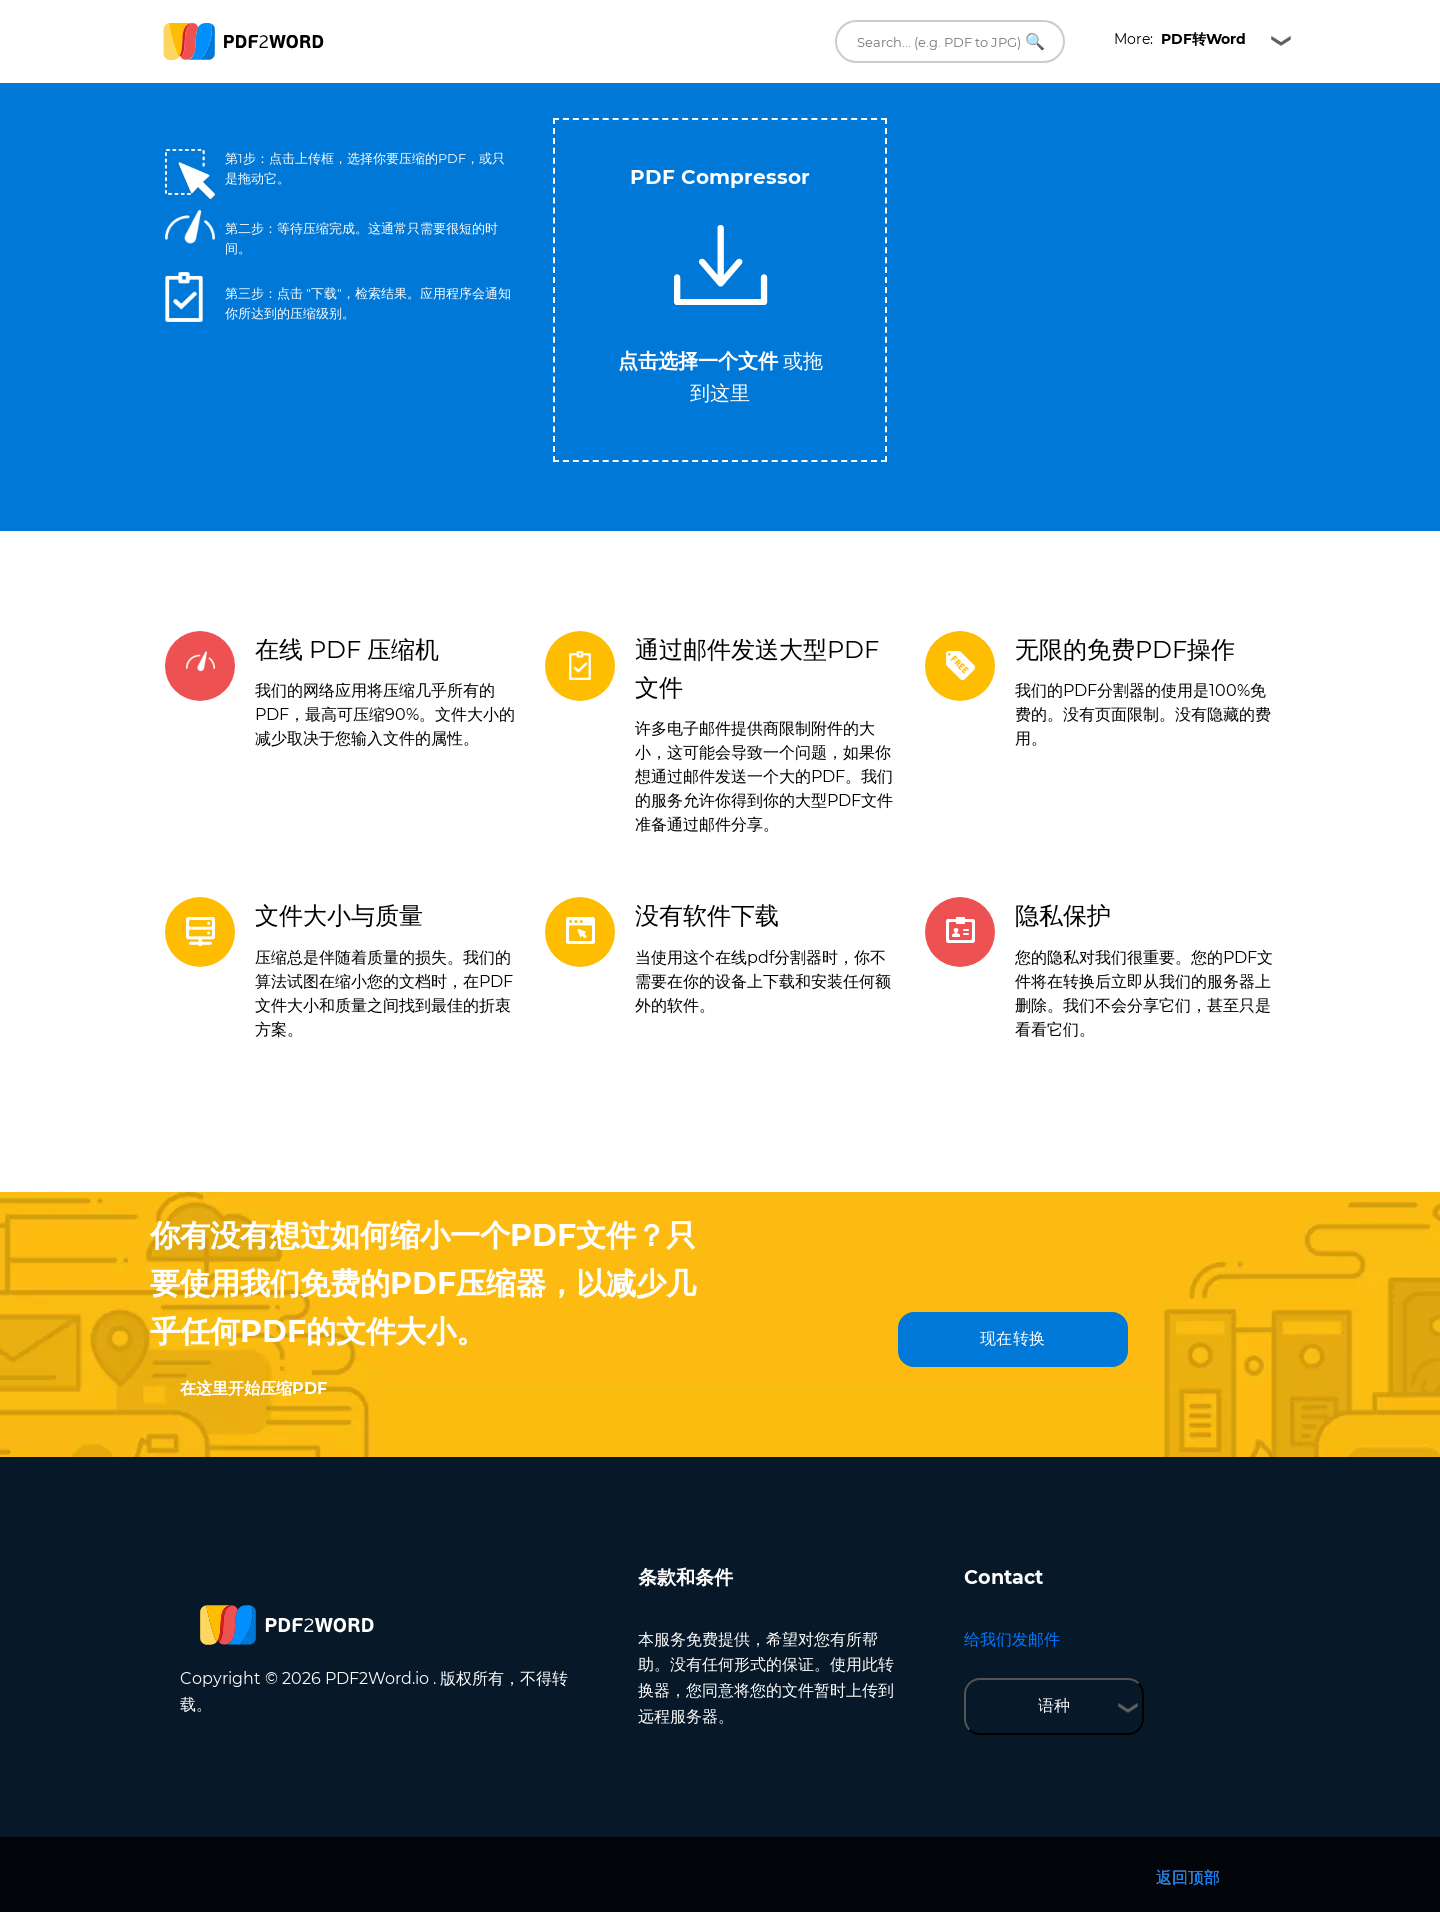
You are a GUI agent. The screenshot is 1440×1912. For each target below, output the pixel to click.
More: (1180, 39)
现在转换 (1013, 1338)
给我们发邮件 (1012, 1639)
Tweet (800, 108)
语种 (1054, 1705)
